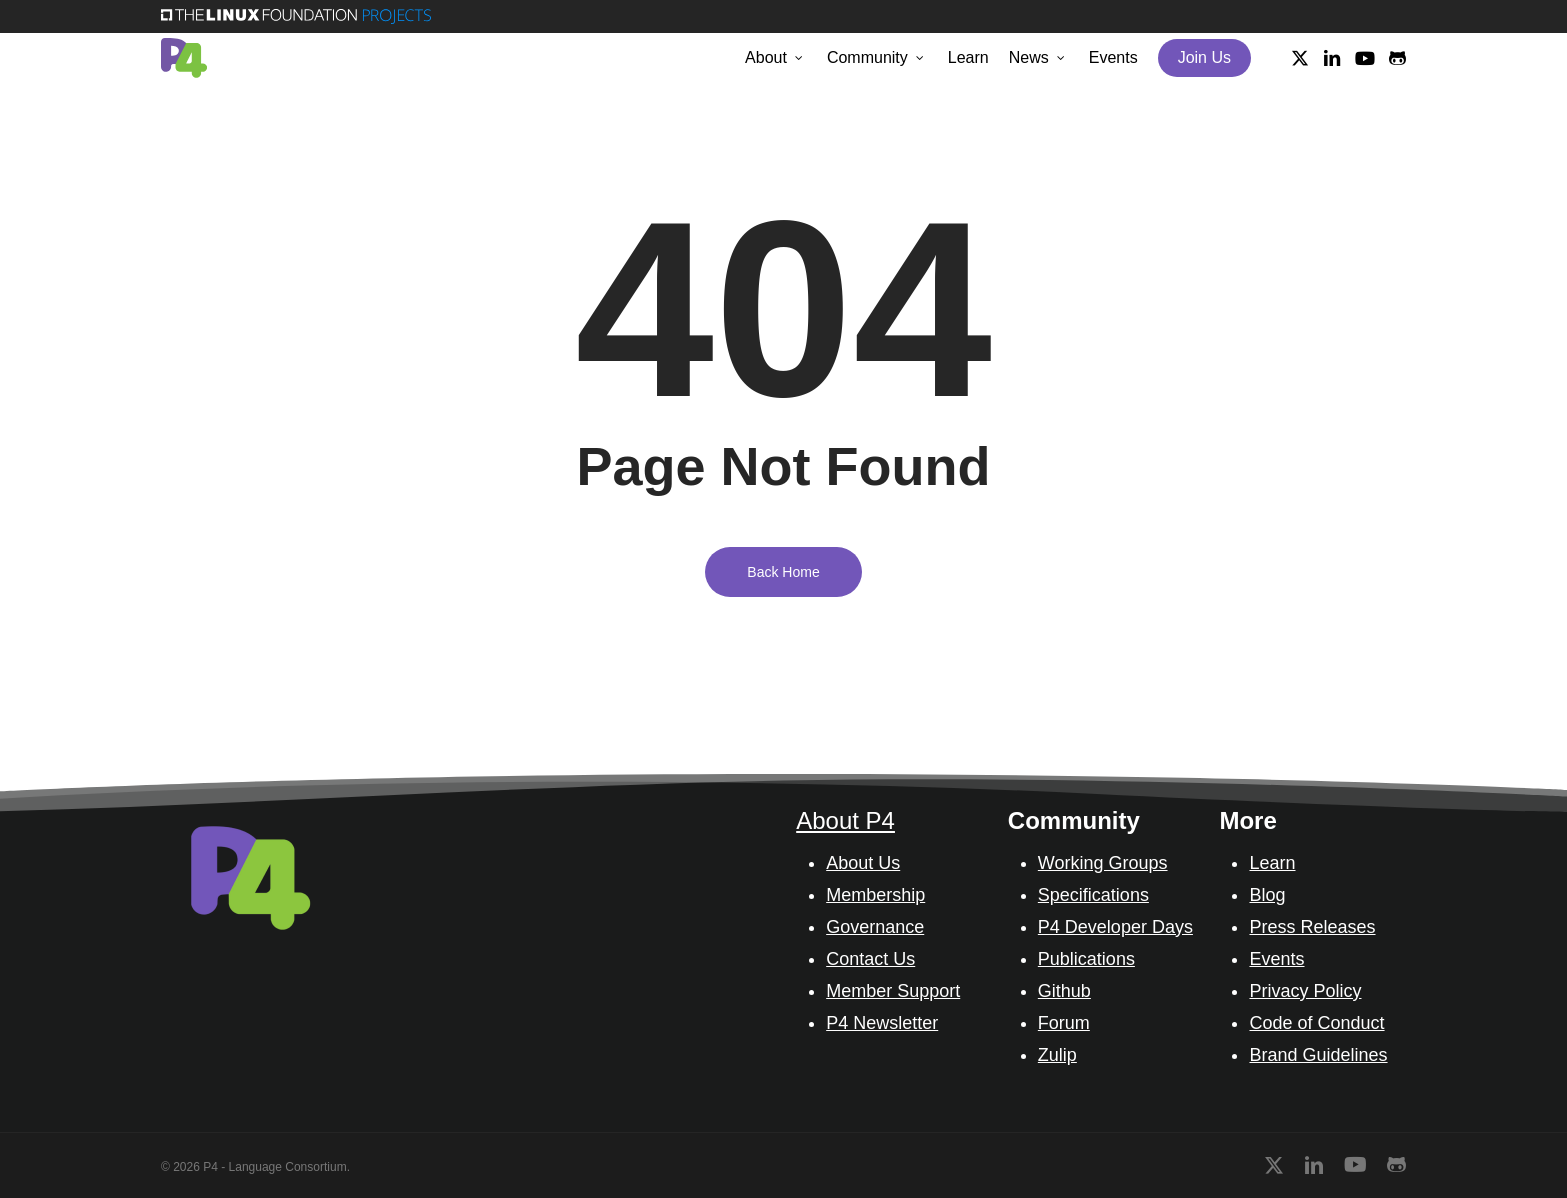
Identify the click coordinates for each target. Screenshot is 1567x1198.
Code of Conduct (1316, 1023)
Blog (1267, 895)
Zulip (1057, 1055)
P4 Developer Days (1115, 927)
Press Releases (1312, 927)
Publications (1086, 959)
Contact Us (870, 959)
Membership (875, 895)
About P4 (845, 820)
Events (1276, 959)
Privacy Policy (1305, 991)
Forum (1064, 1023)
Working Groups (1103, 863)
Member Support (893, 991)
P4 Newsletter (882, 1023)
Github (1064, 991)
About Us (863, 863)
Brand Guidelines (1318, 1055)
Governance (875, 927)
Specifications (1093, 895)
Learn (1272, 863)
